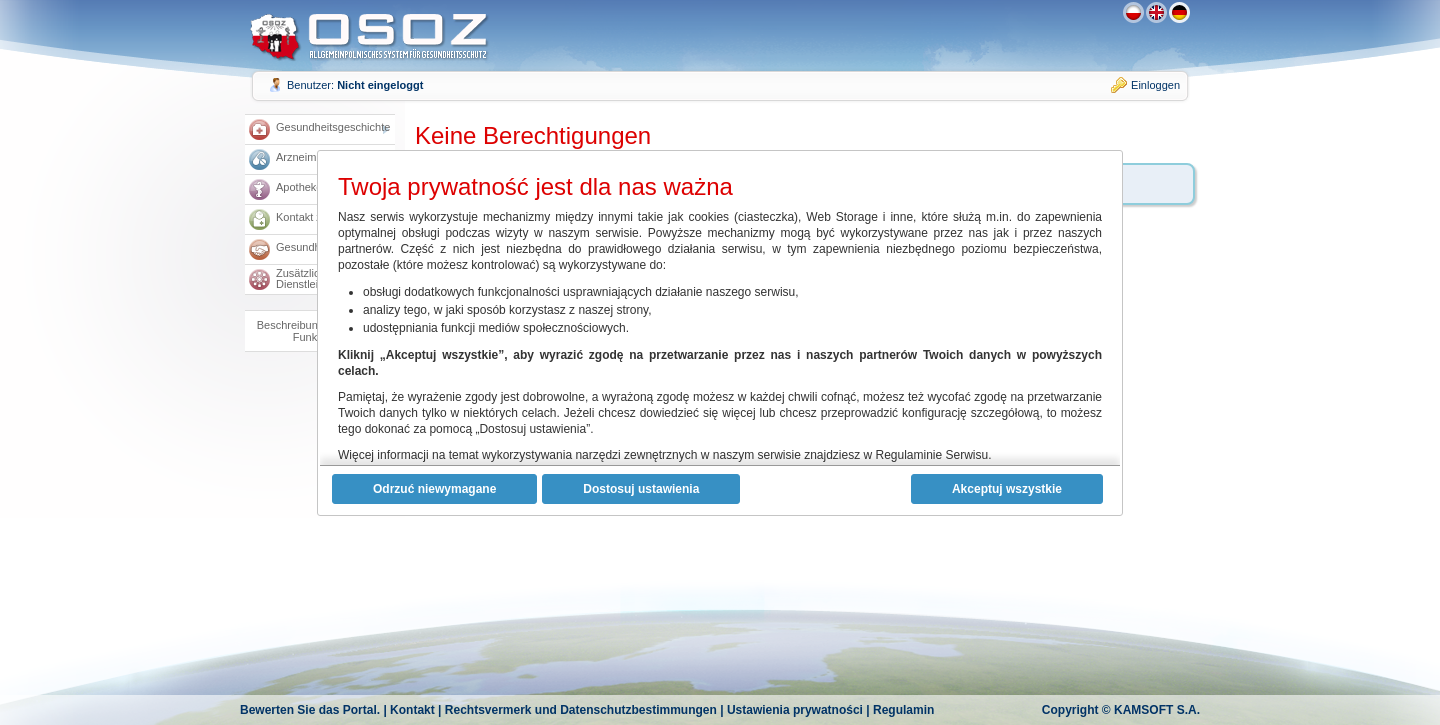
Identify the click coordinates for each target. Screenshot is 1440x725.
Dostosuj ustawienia (641, 489)
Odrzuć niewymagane (434, 489)
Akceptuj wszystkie (1007, 489)
